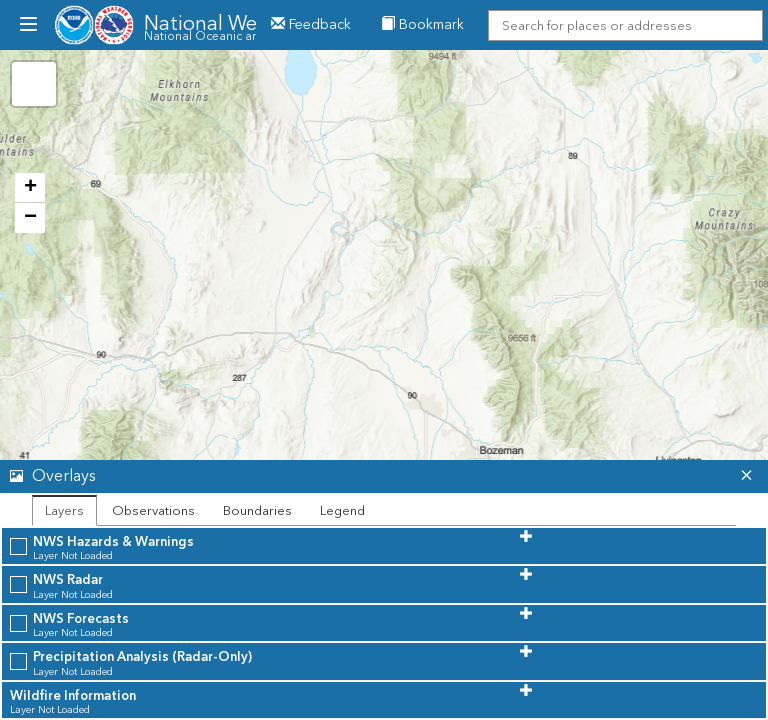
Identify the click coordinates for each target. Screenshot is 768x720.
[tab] (384, 476)
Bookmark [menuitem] (422, 24)
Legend (342, 510)
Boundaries (257, 510)
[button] (365, 476)
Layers (64, 510)
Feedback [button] (311, 24)
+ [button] (30, 188)
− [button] (30, 218)
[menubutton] (27, 25)
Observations (153, 510)
